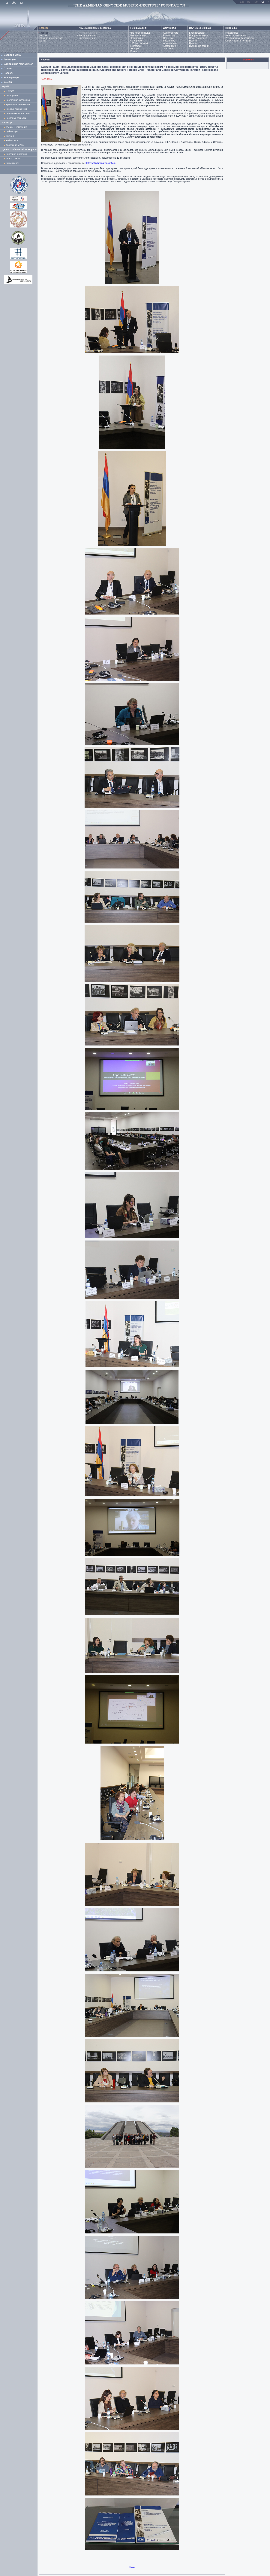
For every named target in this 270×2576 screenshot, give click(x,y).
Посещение (12, 95)
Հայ (249, 2)
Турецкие (168, 48)
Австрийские (169, 46)
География (136, 46)
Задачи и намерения (16, 127)
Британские (169, 35)
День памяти (12, 163)
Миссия (43, 35)
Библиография (197, 33)
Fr (268, 2)
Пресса (193, 40)
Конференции (11, 77)
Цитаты (193, 43)
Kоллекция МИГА (15, 145)
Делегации (10, 59)
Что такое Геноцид (140, 33)
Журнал (10, 136)
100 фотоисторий (139, 43)
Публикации (12, 131)
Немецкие (168, 38)
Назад (132, 2567)
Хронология (136, 38)
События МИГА (12, 55)
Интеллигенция (87, 38)
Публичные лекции (199, 46)
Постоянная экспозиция (18, 100)
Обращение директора (51, 38)
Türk (256, 2)
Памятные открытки (17, 118)
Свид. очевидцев (198, 38)
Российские (169, 40)
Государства (231, 33)
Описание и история (16, 154)
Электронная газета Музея (18, 64)
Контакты (44, 40)
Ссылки (8, 82)
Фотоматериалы (87, 35)
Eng (242, 2)
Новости (8, 73)
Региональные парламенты (239, 38)
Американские (170, 33)
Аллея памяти (13, 158)
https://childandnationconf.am (101, 163)
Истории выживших (199, 35)
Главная (44, 33)
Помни (133, 51)
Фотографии (136, 40)
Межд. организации (235, 35)
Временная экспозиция (18, 104)
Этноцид (134, 48)
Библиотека (12, 140)
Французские (170, 43)
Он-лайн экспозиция (17, 109)
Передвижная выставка (19, 113)
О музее (10, 91)
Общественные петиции (237, 40)
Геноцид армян (138, 35)
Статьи (8, 68)
